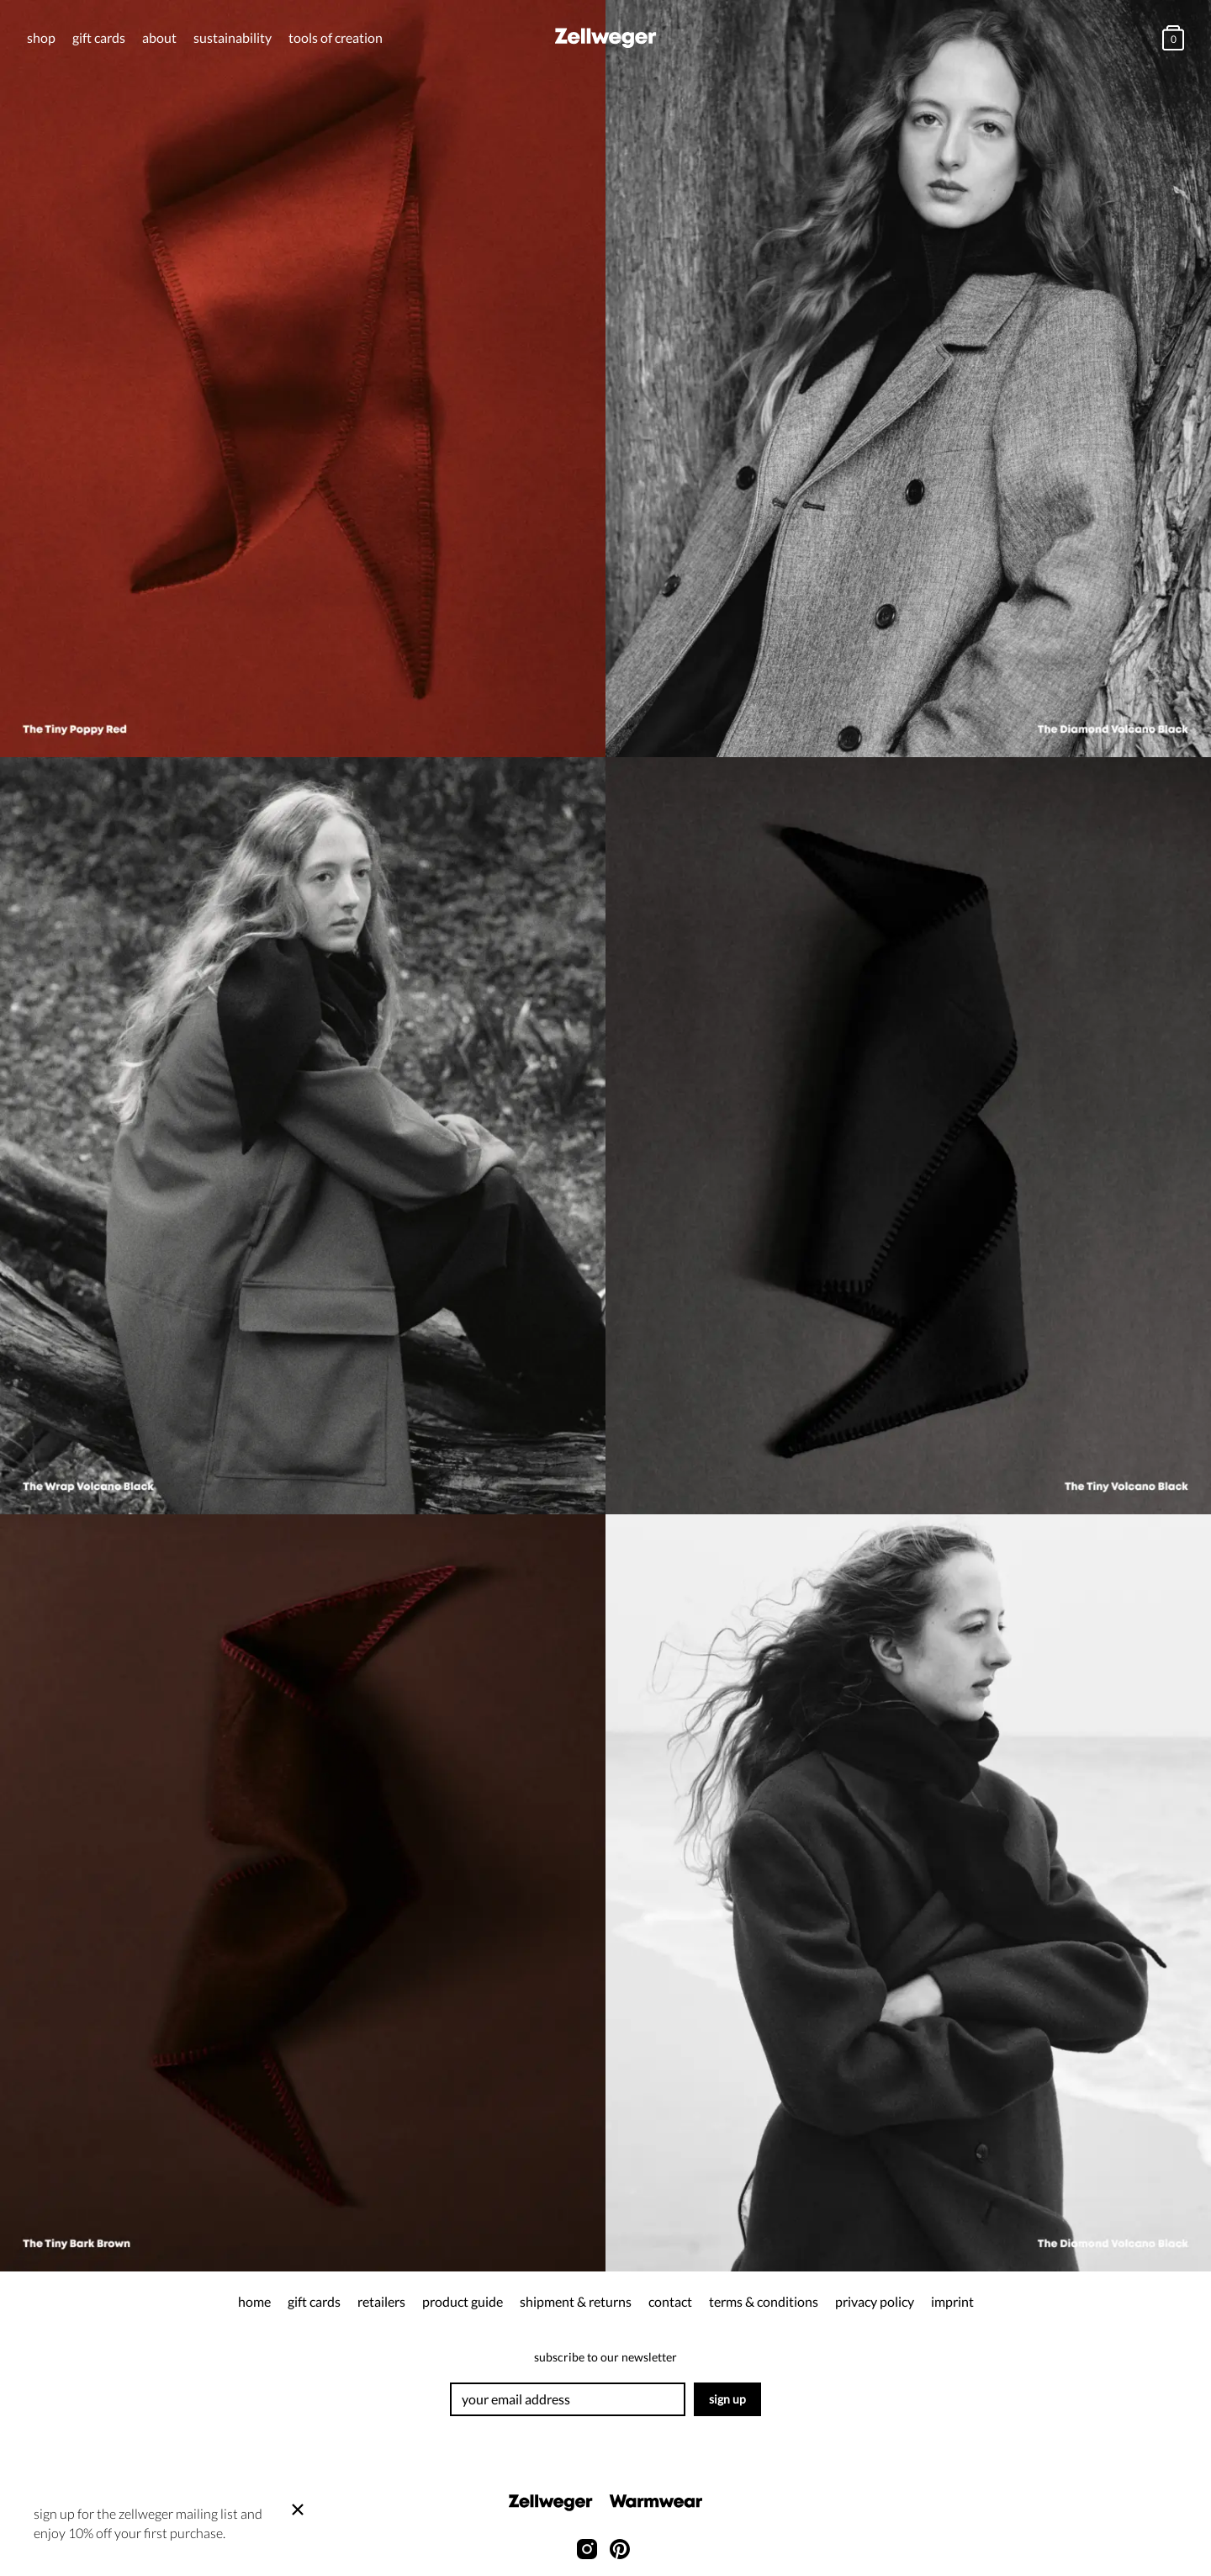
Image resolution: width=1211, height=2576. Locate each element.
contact (670, 2301)
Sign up (727, 2399)
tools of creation (335, 37)
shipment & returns (576, 2301)
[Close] (297, 2510)
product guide (462, 2301)
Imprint (952, 2301)
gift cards (98, 37)
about (159, 37)
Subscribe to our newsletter (605, 2357)
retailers (381, 2301)
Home (254, 2301)
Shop (41, 37)
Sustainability (232, 37)
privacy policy (874, 2301)
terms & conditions (763, 2301)
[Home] (605, 38)
